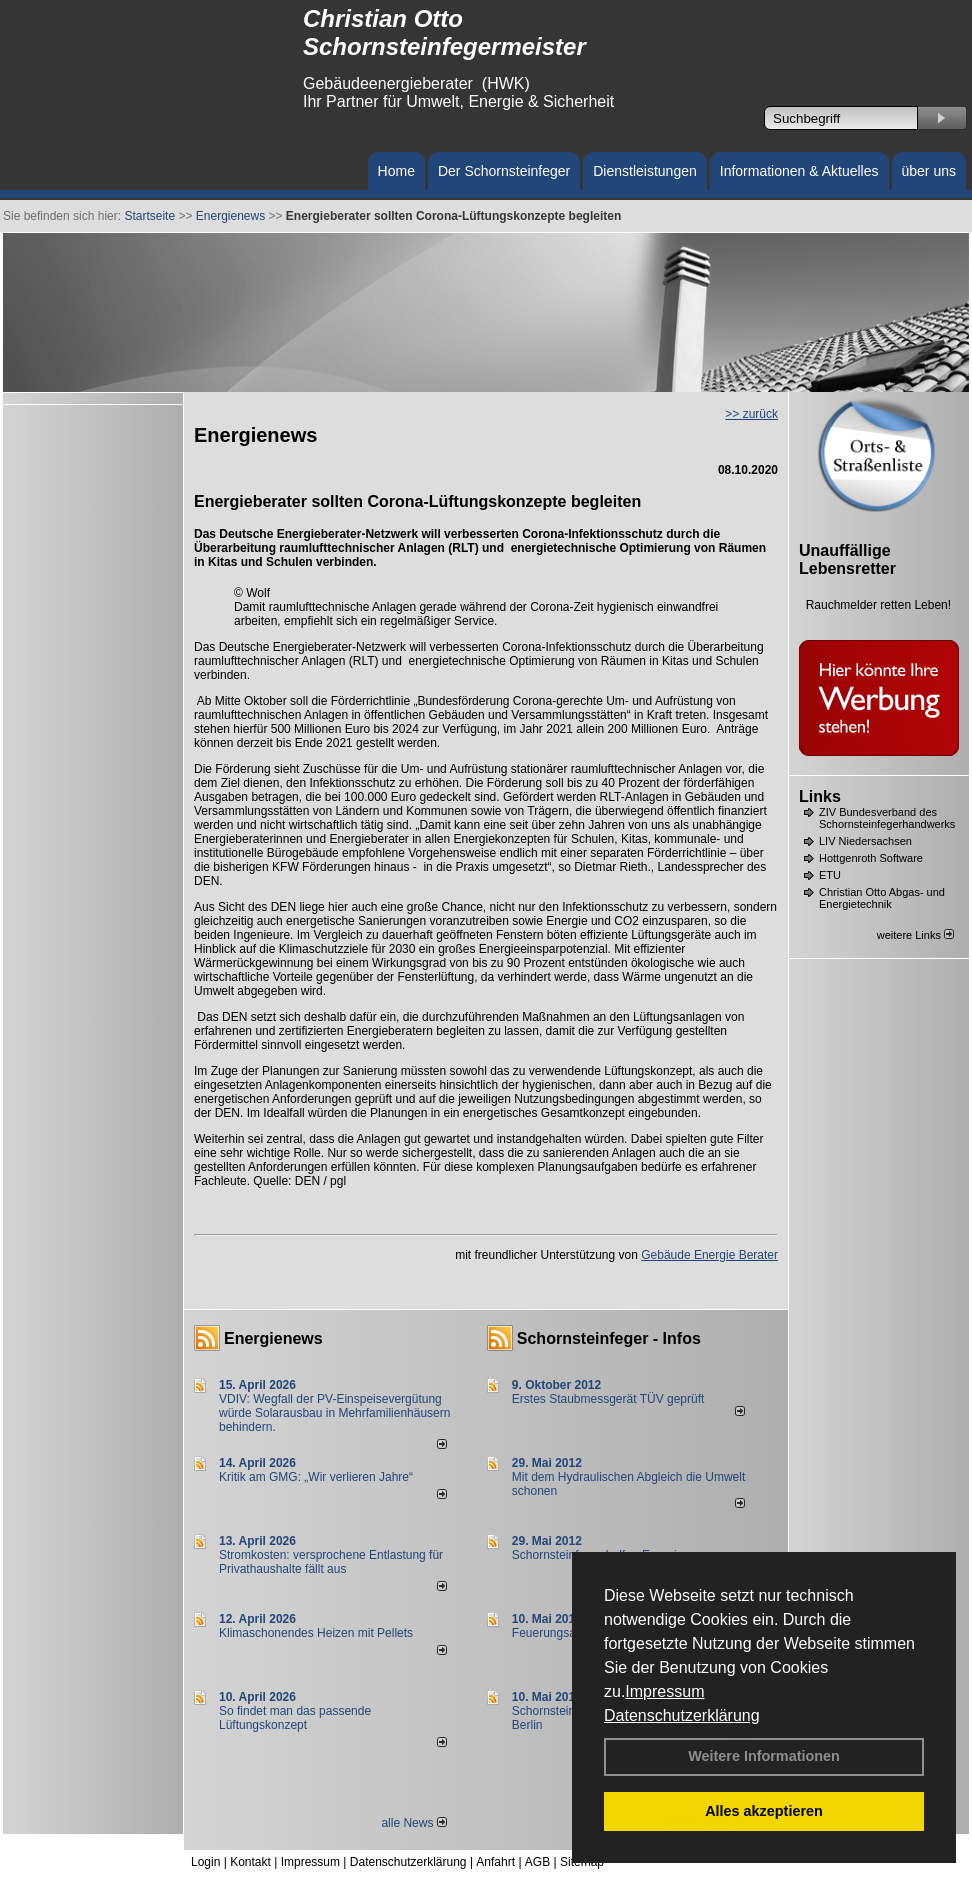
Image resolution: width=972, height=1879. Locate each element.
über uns (929, 171)
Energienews (273, 1338)
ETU (830, 875)
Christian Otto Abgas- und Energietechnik (882, 898)
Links (820, 796)
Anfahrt (495, 1862)
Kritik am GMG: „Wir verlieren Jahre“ (316, 1477)
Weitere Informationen (764, 1756)
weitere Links (915, 935)
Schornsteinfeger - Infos (609, 1338)
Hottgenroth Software (871, 858)
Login (205, 1862)
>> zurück (751, 414)
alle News (413, 1823)
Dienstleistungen (645, 171)
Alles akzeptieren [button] (764, 1811)
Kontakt (250, 1862)
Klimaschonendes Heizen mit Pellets (316, 1633)
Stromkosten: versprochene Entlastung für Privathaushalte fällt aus (331, 1562)
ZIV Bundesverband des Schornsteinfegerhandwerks (887, 818)
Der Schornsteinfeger (504, 171)
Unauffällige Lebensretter (847, 559)
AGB (537, 1862)
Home (396, 171)
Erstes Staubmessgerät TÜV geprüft (608, 1399)
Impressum (664, 1691)
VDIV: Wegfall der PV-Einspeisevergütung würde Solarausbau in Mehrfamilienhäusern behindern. (334, 1413)
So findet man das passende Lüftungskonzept (295, 1718)
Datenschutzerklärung (682, 1715)
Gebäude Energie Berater (709, 1255)
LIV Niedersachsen (865, 841)
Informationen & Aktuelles (799, 171)
